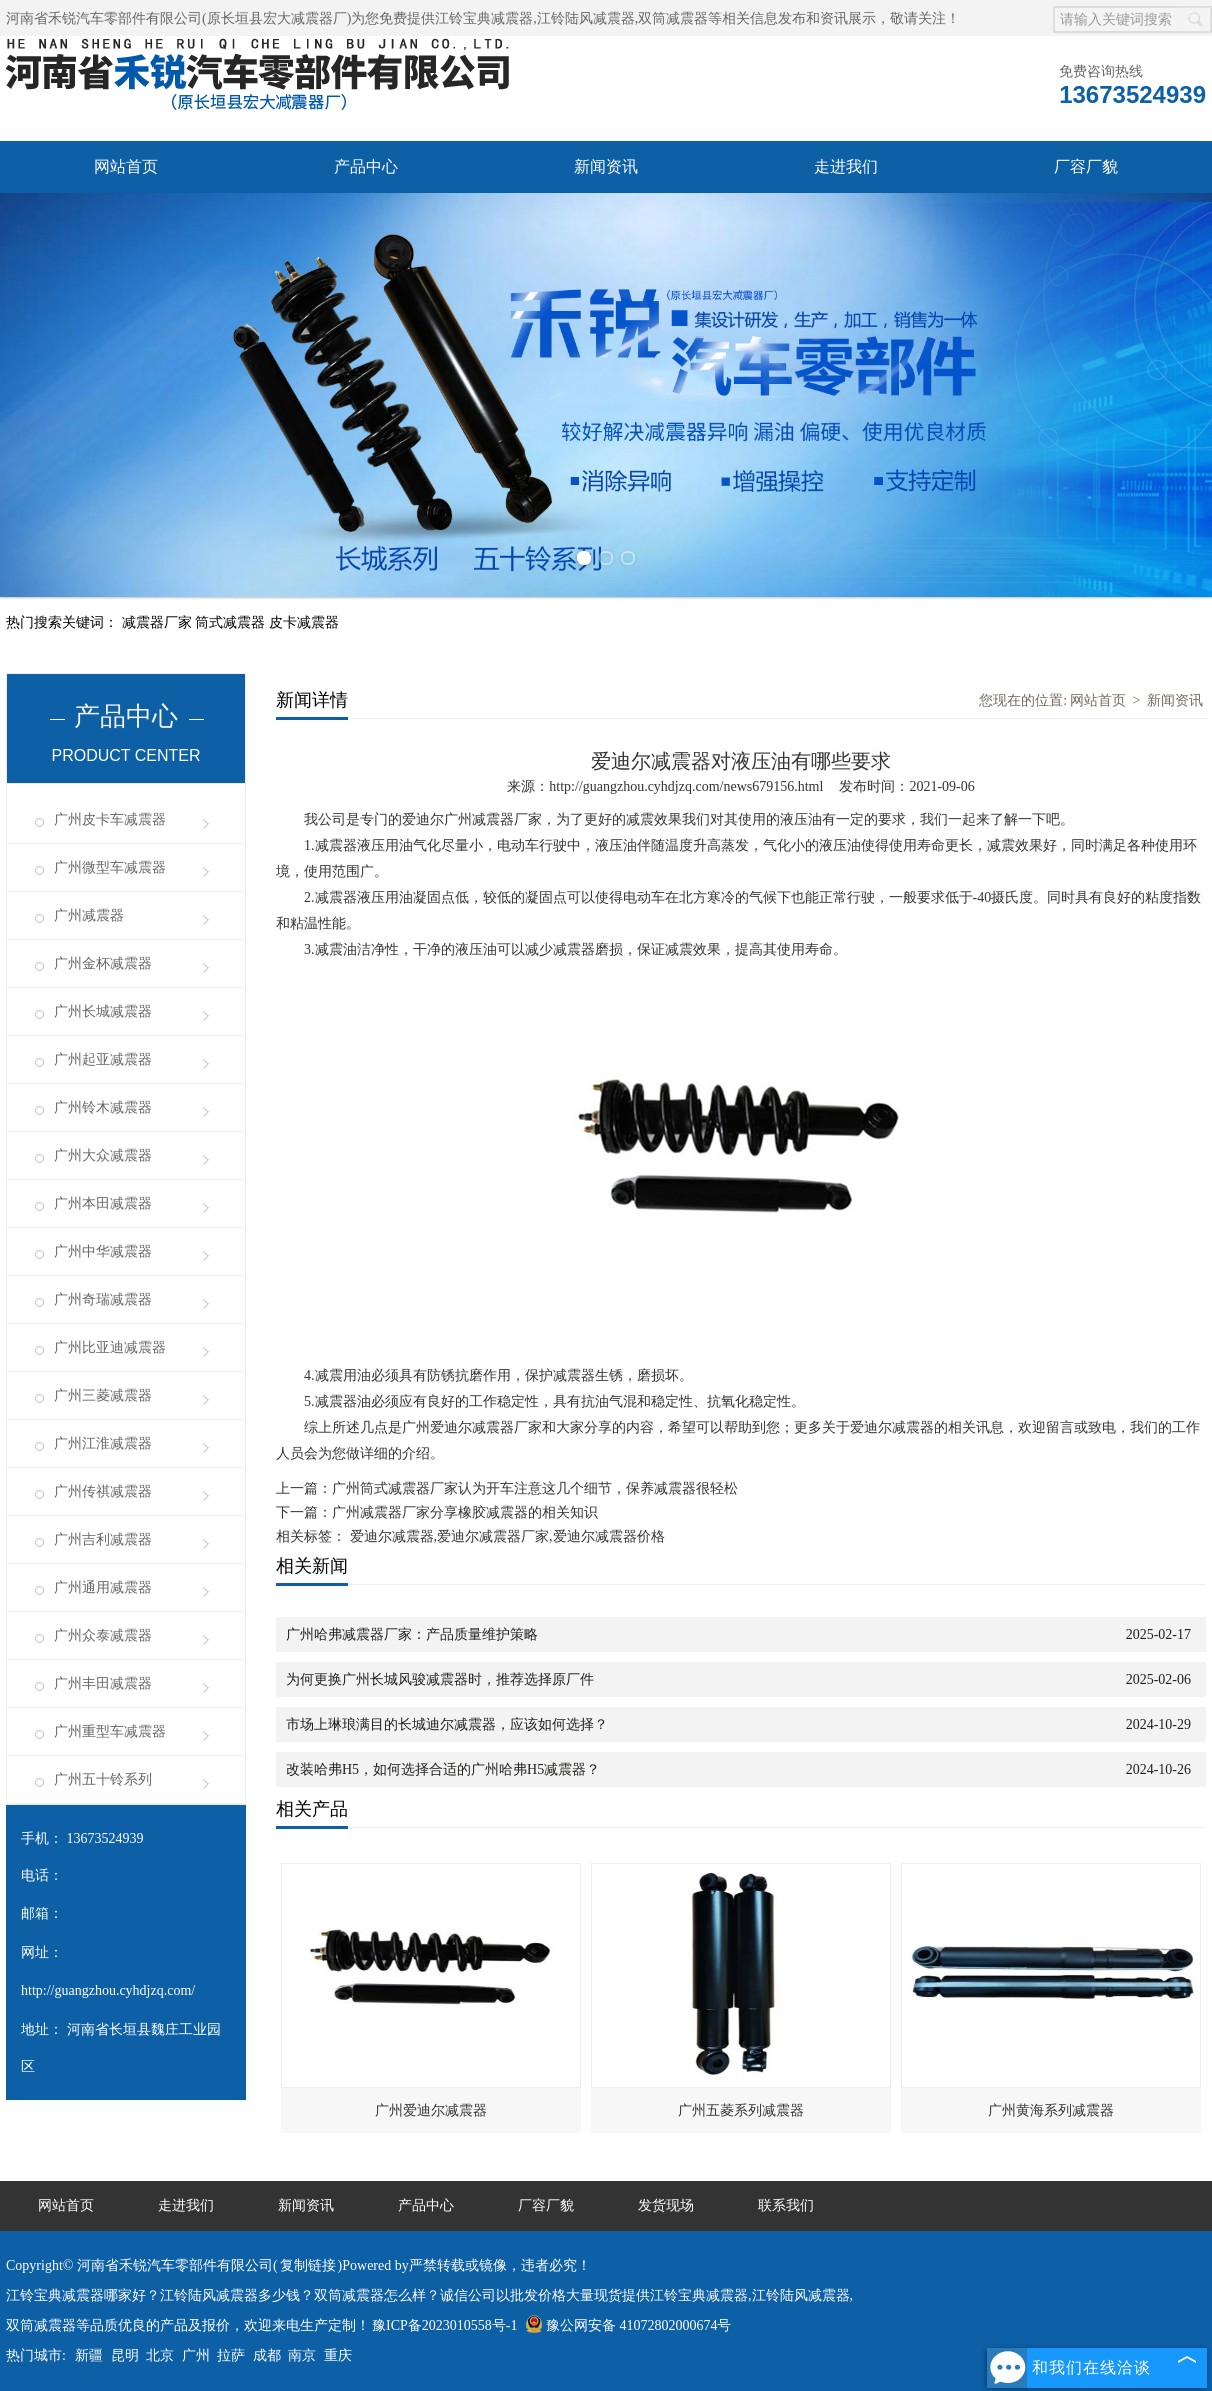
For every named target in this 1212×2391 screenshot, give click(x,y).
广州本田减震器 (103, 1203)
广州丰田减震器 (103, 1683)
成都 (267, 2355)
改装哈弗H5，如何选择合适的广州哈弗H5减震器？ (443, 1769)
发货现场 (666, 2205)
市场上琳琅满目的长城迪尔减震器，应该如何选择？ (447, 1724)
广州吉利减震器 (103, 1539)
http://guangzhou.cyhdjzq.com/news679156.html (686, 786)
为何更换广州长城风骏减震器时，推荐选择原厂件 (440, 1679)
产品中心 (366, 166)
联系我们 (786, 2205)
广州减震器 (89, 915)
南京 (302, 2355)
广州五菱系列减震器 (741, 2110)
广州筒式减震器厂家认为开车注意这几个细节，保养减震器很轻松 (535, 1488)
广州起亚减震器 (103, 1059)
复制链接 (308, 2265)
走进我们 (846, 166)
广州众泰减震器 (103, 1635)
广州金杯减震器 (103, 963)
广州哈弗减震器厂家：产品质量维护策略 (412, 1634)
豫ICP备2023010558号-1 (444, 2325)
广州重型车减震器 (110, 1731)
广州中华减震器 (103, 1251)
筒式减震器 (232, 622)
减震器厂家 (159, 622)
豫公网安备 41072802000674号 (628, 2325)
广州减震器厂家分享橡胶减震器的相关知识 (465, 1512)
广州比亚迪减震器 (110, 1347)
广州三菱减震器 (103, 1395)
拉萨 (231, 2355)
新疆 (89, 2355)
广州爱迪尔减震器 (431, 2110)
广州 (196, 2355)
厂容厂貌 (1086, 166)
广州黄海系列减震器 (1051, 2110)
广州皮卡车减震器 (110, 819)
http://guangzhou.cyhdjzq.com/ (108, 1990)
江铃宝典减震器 (484, 18)
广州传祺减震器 (103, 1491)
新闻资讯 (606, 166)
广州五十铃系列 (103, 1779)
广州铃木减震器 (103, 1107)
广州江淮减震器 (103, 1443)
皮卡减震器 (304, 622)
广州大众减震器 (103, 1155)
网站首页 (126, 166)
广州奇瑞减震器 (103, 1299)
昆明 (125, 2355)
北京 (160, 2355)
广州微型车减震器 (110, 867)
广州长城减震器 (103, 1011)
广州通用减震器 (103, 1587)
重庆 (338, 2355)
